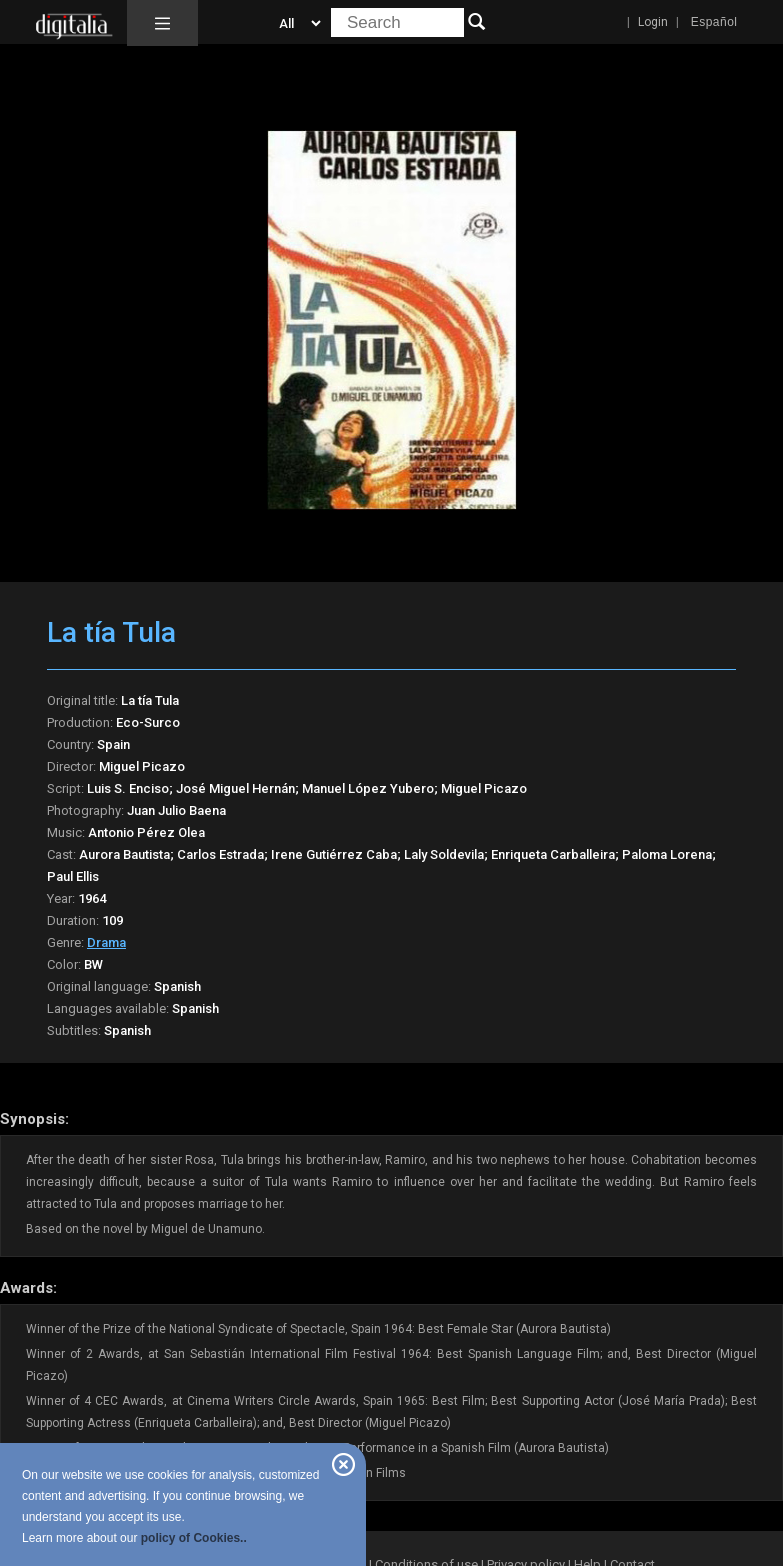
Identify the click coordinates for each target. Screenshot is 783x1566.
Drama (106, 942)
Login (653, 22)
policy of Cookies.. (194, 1538)
